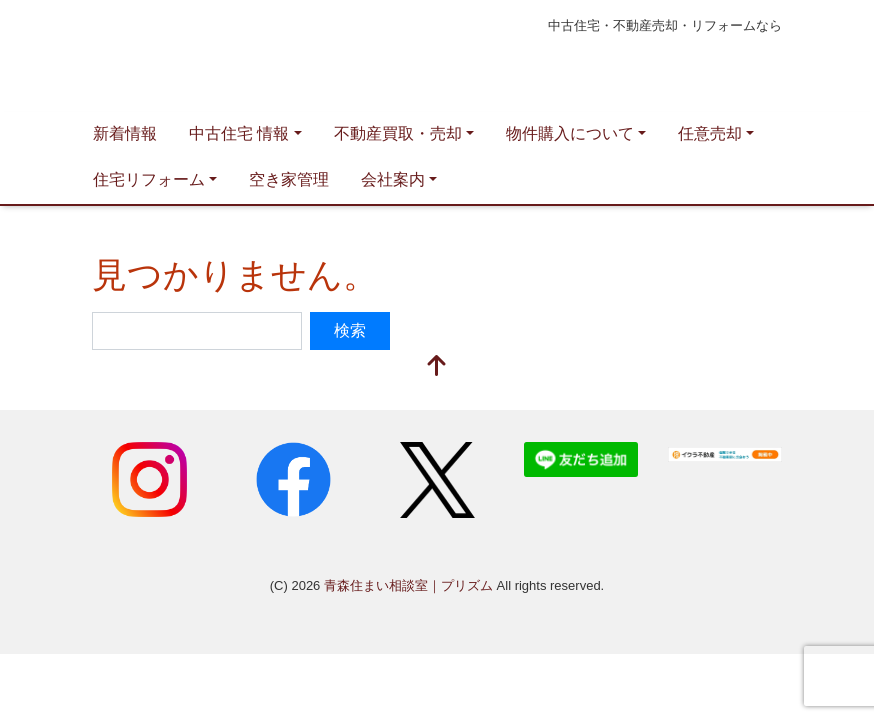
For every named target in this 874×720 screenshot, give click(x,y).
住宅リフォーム (149, 179)
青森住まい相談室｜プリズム (282, 56)
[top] (437, 367)
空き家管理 (289, 179)
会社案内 (393, 179)
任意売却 (710, 133)
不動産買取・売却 (398, 133)
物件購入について (570, 133)
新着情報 (125, 133)
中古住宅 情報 (239, 133)
